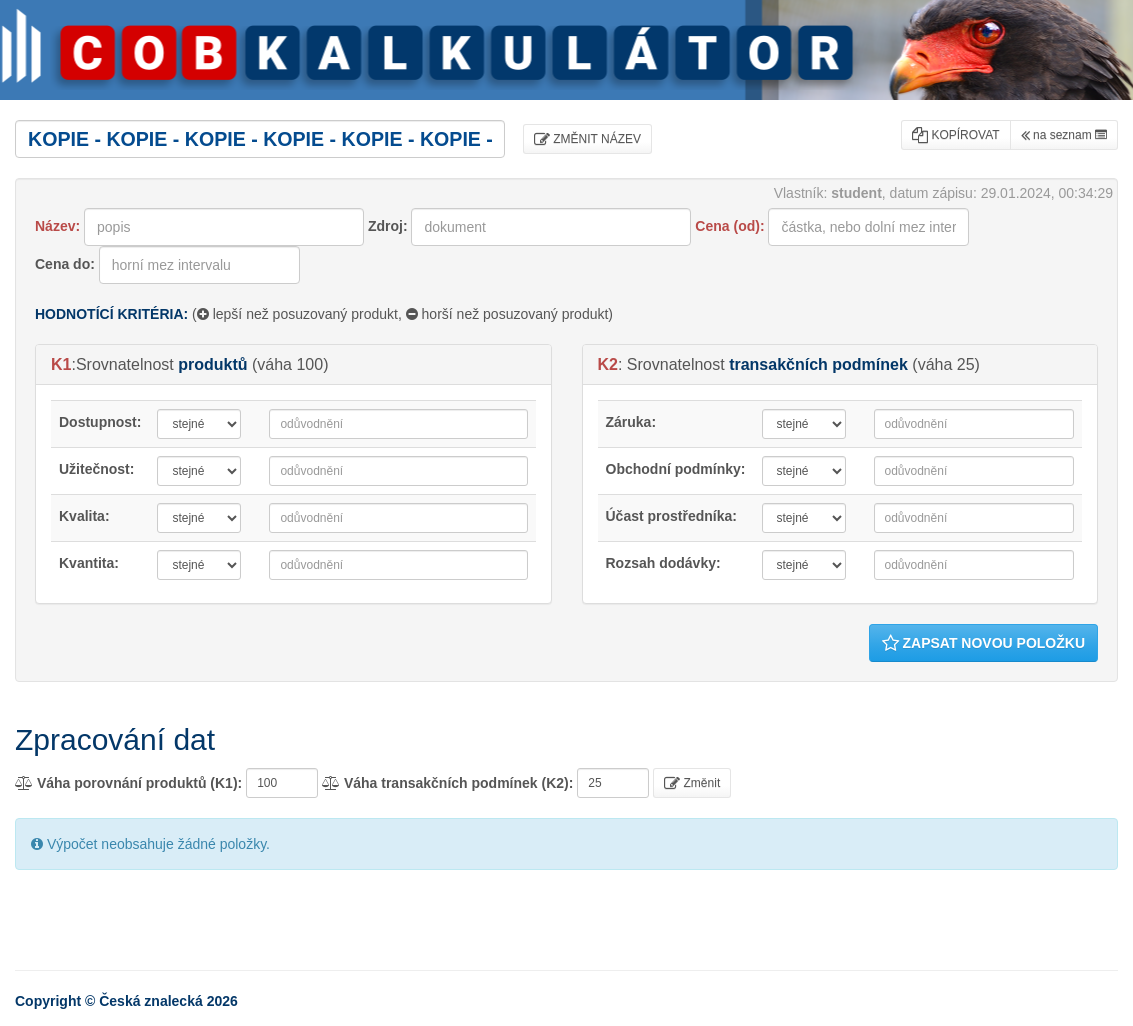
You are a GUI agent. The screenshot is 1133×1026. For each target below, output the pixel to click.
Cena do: (65, 264)
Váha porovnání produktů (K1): (128, 783)
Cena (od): (729, 226)
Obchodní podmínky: (676, 469)
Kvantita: (89, 563)
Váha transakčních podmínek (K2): (447, 783)
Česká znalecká (151, 1001)
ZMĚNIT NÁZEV (587, 139)
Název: (57, 226)
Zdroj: (388, 226)
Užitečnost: (96, 469)
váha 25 (946, 364)
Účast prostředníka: (671, 516)
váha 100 (290, 364)
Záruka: (631, 422)
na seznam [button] (1064, 135)
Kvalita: (84, 516)
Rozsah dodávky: (663, 563)
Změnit (692, 783)
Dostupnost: (100, 422)
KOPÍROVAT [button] (956, 135)
